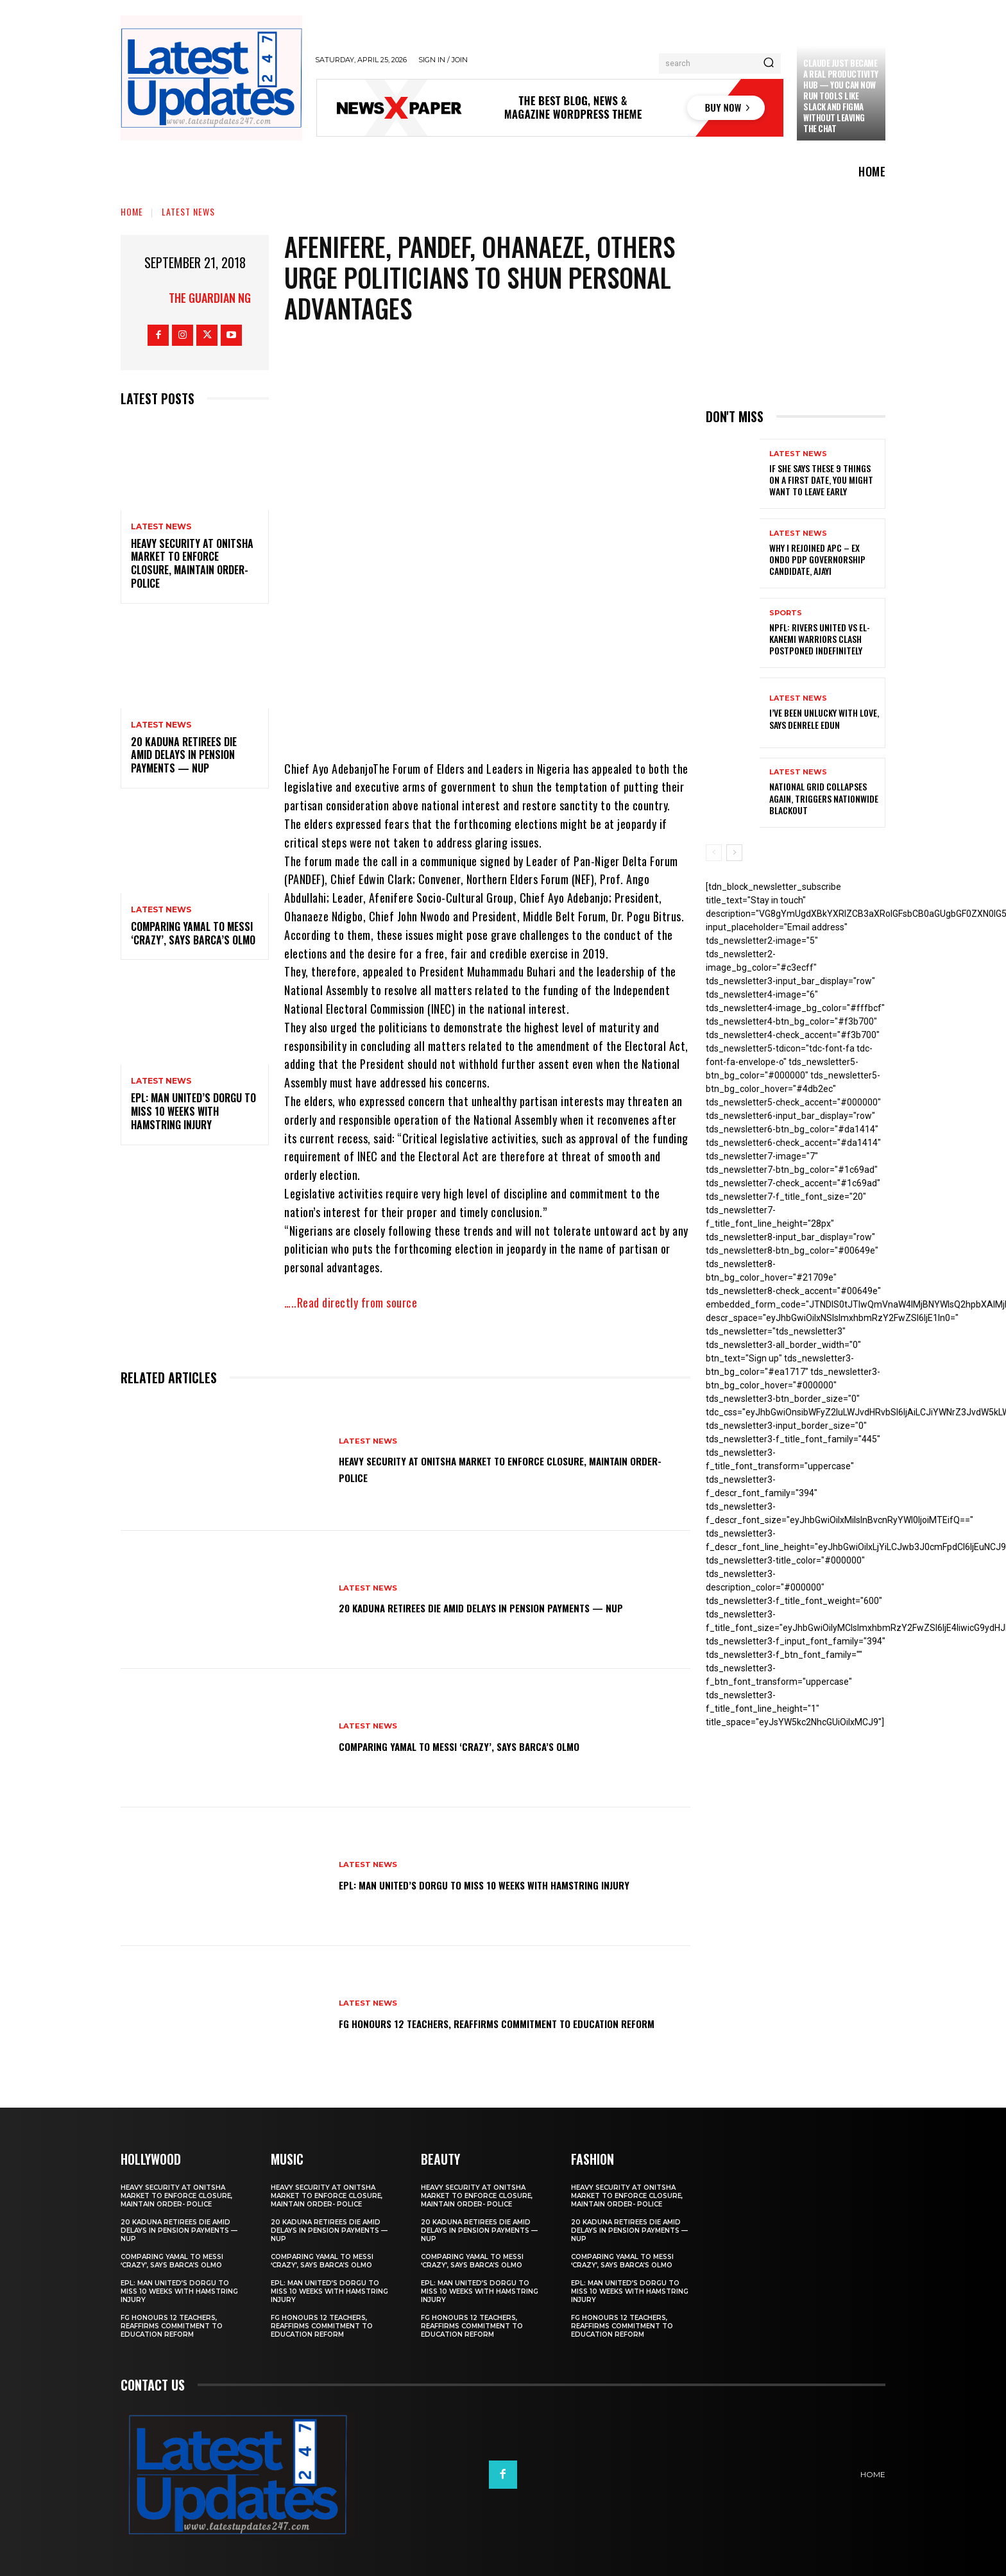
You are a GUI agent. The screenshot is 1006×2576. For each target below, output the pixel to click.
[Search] (768, 63)
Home (132, 211)
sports (785, 613)
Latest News (188, 211)
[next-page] (734, 852)
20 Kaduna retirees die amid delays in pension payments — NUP (184, 755)
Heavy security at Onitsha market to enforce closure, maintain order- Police (192, 563)
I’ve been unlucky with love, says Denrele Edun (824, 718)
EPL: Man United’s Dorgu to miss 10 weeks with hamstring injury (193, 1111)
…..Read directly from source (350, 1302)
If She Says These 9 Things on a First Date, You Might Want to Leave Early (821, 479)
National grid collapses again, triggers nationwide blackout (823, 798)
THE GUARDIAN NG (210, 297)
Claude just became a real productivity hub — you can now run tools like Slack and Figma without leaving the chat (840, 95)
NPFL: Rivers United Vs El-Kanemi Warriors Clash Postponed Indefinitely (819, 638)
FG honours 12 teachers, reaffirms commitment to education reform (483, 2022)
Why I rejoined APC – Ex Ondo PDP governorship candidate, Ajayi (817, 559)
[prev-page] (714, 852)
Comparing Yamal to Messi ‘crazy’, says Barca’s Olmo (193, 933)
